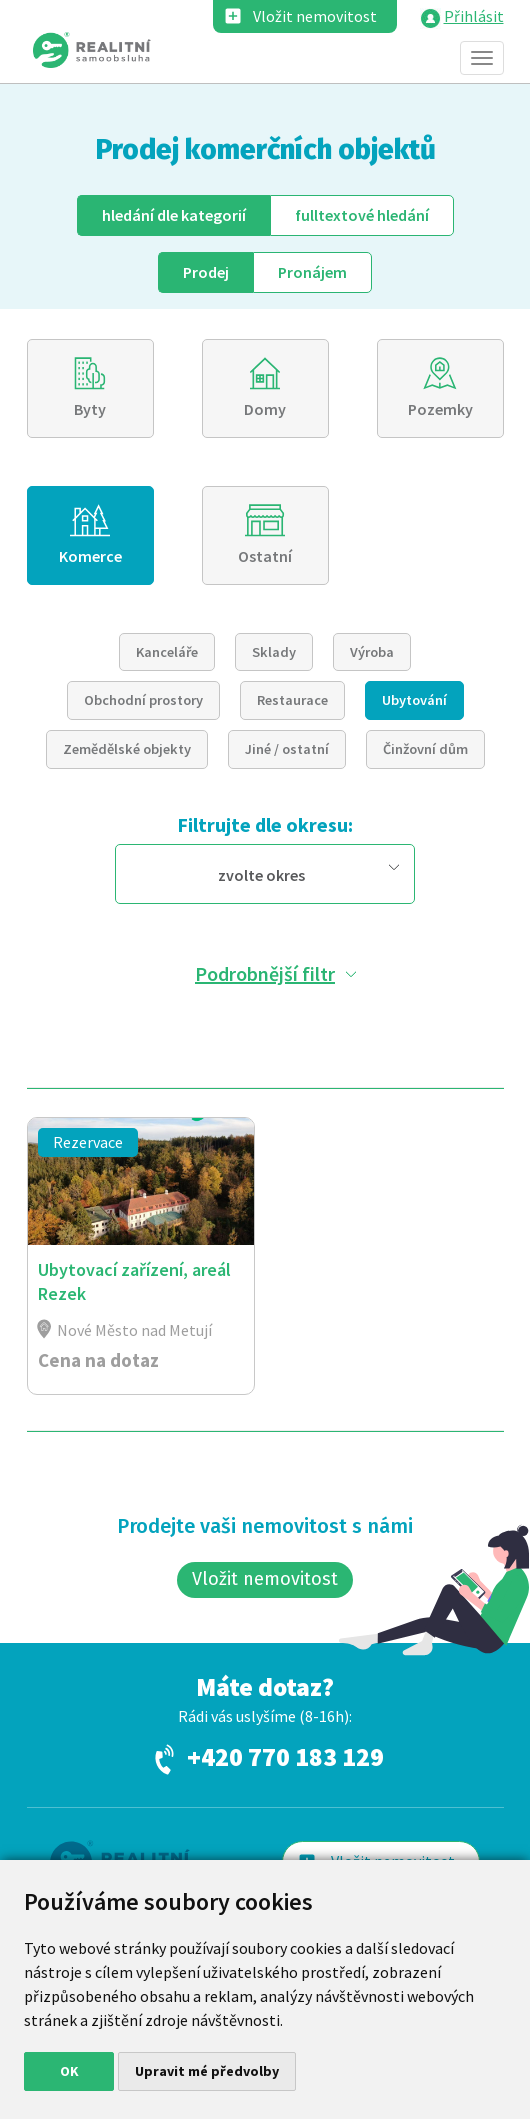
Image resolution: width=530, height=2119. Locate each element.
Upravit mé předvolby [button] (207, 2071)
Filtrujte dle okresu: (265, 824)
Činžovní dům (425, 749)
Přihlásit (474, 16)
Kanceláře (167, 652)
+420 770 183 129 (285, 1758)
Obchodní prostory (143, 700)
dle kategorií (174, 215)
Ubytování (414, 700)
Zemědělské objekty (127, 749)
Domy (265, 409)
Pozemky (440, 409)
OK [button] (69, 2071)
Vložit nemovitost (315, 16)
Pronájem (312, 272)
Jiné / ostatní (287, 749)
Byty (90, 409)
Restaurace (292, 700)
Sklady (274, 652)
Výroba (372, 652)
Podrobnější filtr (265, 973)
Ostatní (265, 556)
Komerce (90, 556)
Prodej (206, 272)
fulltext (362, 215)
